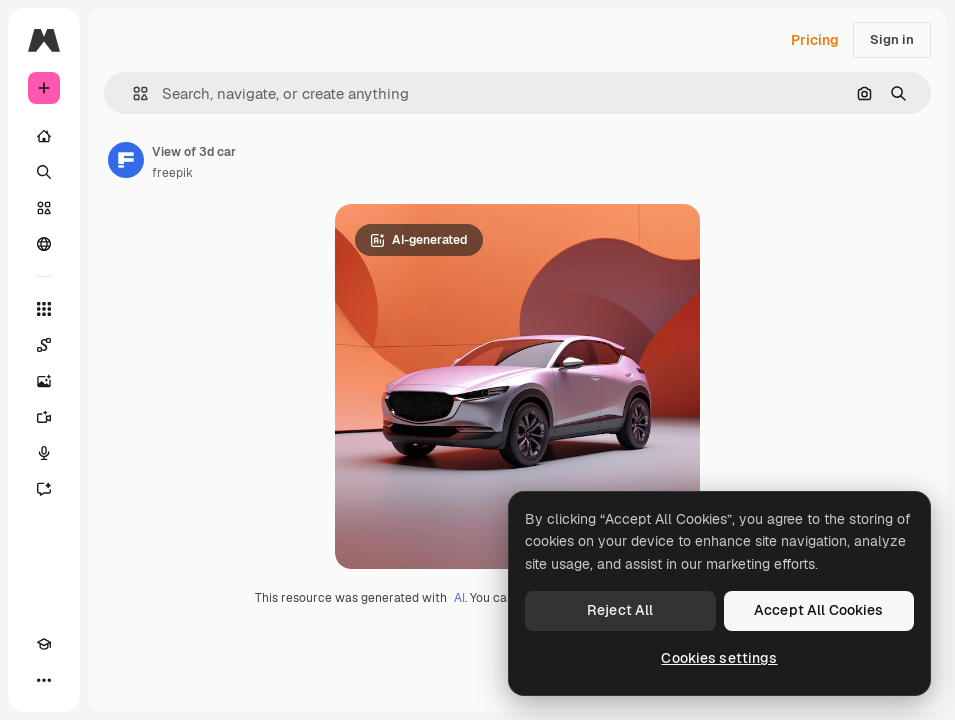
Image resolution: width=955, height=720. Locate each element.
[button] (132, 93)
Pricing (815, 40)
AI (459, 598)
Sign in (892, 39)
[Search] (44, 172)
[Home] (44, 136)
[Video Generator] (44, 417)
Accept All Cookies (819, 610)
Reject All (620, 610)
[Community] (44, 244)
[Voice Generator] (44, 453)
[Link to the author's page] (126, 160)
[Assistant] (44, 489)
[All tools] (44, 309)
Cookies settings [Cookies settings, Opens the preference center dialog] (719, 658)
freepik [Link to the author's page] (172, 173)
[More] (44, 680)
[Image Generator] (44, 381)
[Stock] (44, 208)
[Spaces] (44, 345)
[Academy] (44, 644)
